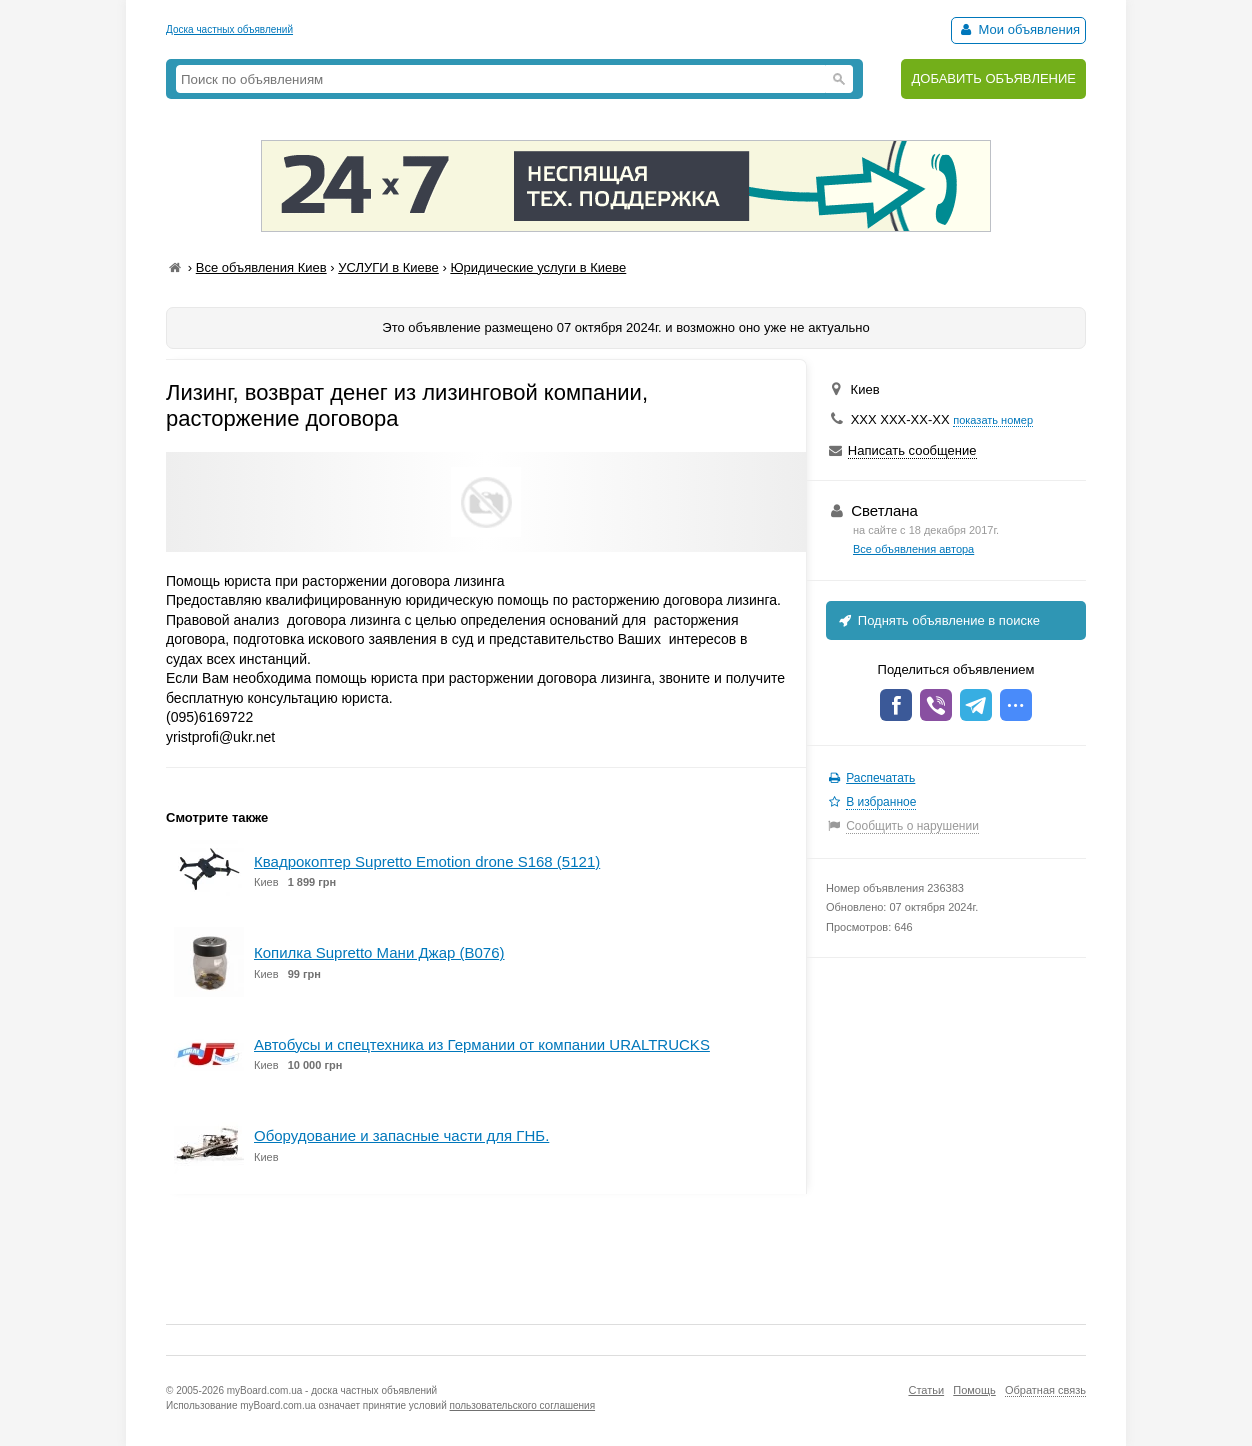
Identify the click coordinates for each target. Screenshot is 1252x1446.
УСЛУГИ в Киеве (388, 267)
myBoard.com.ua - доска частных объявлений (332, 1390)
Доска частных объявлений (229, 29)
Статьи (926, 1390)
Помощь (974, 1390)
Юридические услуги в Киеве (538, 267)
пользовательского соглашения (523, 1405)
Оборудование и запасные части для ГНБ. (401, 1135)
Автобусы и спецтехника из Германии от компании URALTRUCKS (482, 1044)
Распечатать (880, 778)
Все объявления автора (913, 549)
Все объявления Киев (261, 267)
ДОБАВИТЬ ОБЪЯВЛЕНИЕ (993, 78)
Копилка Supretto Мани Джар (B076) (379, 952)
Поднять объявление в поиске (938, 620)
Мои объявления (1018, 29)
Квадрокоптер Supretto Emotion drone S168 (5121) (427, 861)
